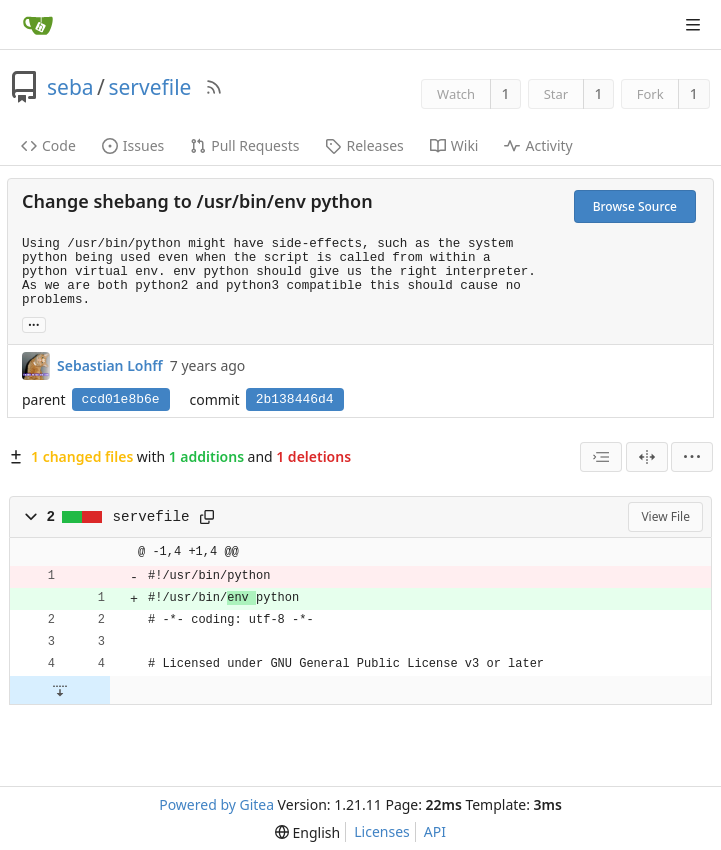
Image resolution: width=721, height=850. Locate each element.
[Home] (38, 25)
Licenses (382, 831)
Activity (538, 145)
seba (70, 87)
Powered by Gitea (216, 804)
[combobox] (601, 457)
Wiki (454, 145)
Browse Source (635, 206)
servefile (149, 87)
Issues (133, 145)
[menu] (692, 457)
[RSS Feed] (214, 87)
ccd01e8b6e (121, 399)
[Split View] (647, 457)
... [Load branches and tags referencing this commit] (34, 323)
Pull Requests (244, 145)
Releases (364, 145)
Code (48, 145)
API (435, 831)
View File (665, 516)
